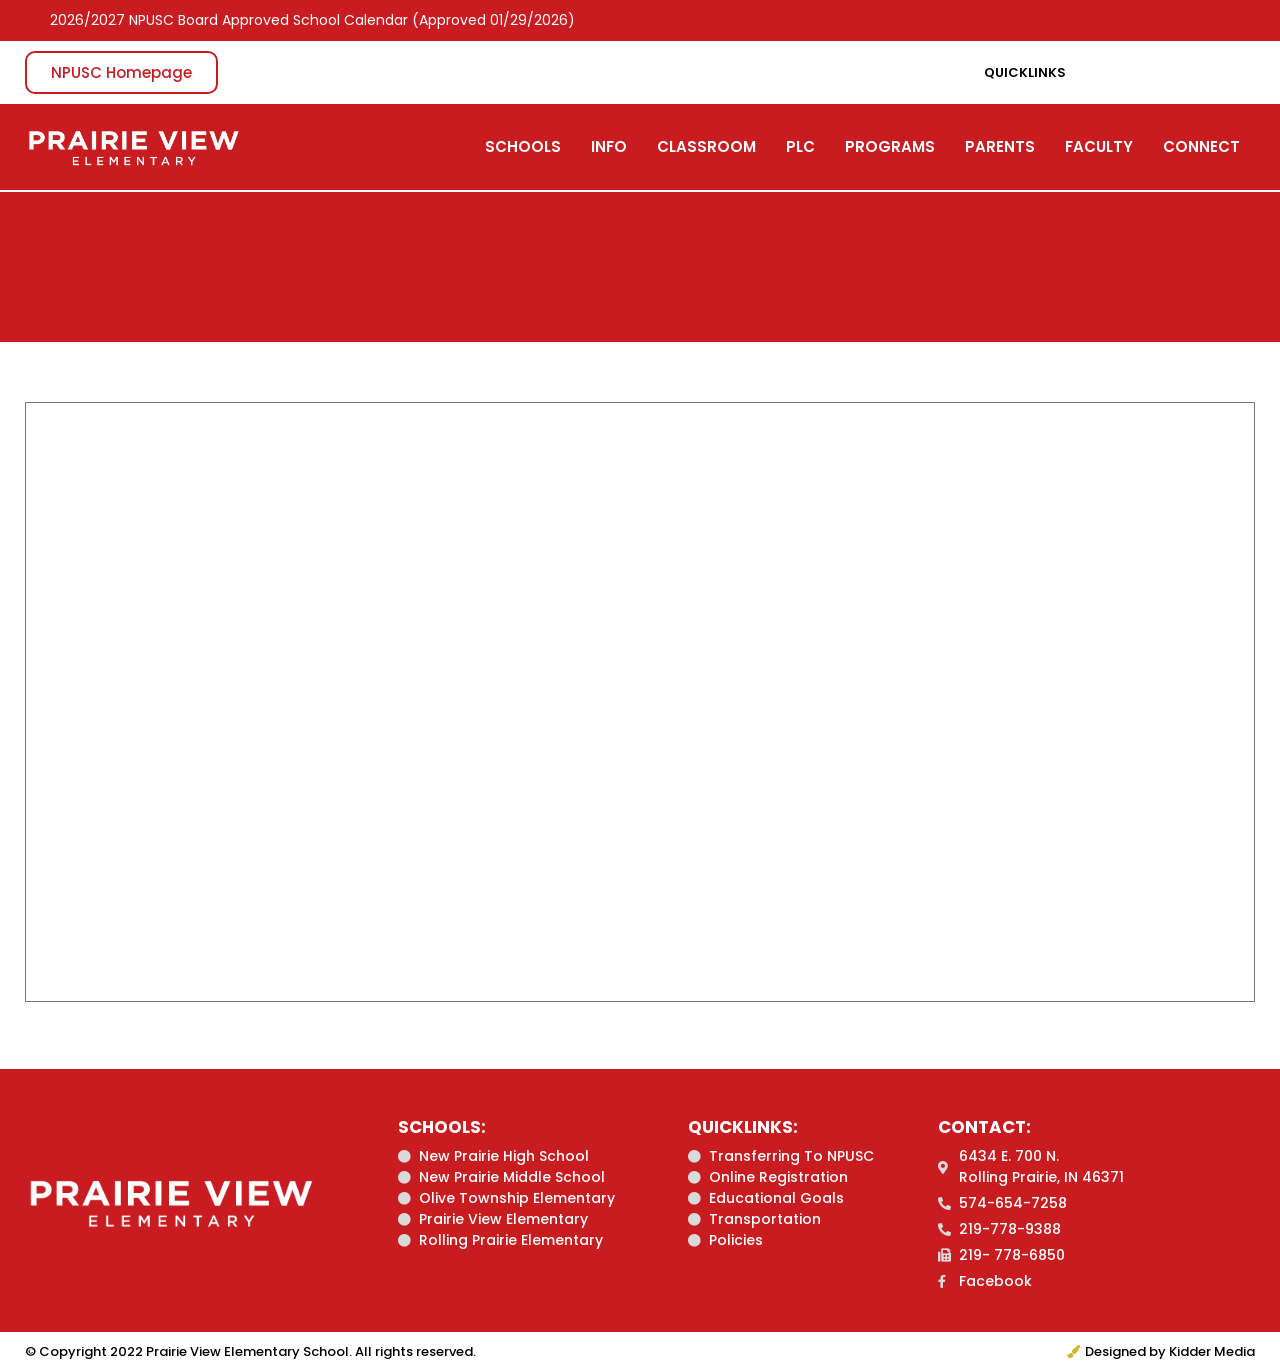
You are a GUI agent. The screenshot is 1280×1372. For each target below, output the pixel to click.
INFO (609, 146)
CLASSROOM (706, 146)
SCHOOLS (523, 146)
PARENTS (1000, 146)
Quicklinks (1025, 72)
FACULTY (1099, 146)
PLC (800, 146)
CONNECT (1201, 146)
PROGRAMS (890, 146)
